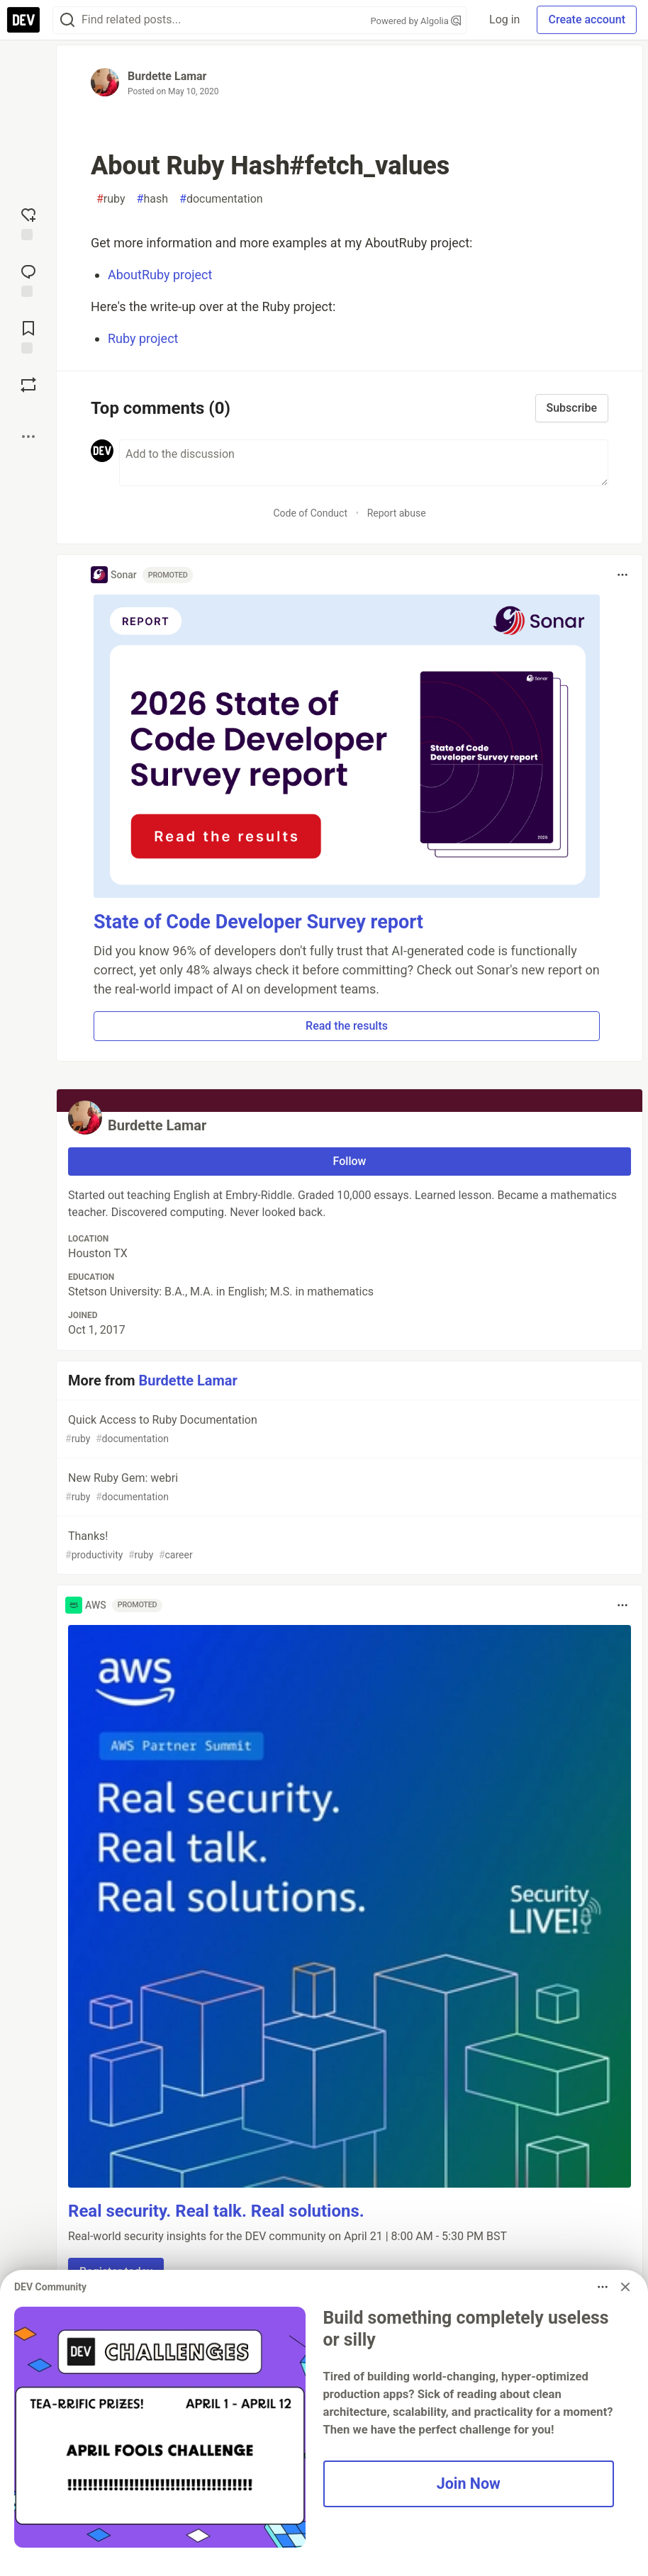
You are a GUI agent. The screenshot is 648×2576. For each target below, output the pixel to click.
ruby (110, 199)
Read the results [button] (347, 1026)
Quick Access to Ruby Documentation (348, 1429)
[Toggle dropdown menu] (622, 574)
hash (152, 199)
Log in (504, 19)
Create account (586, 19)
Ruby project (143, 338)
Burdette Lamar (167, 76)
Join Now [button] (469, 2483)
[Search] (67, 20)
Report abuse (396, 513)
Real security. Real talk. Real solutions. (216, 2211)
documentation (221, 199)
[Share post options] (28, 436)
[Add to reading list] (28, 336)
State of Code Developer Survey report (258, 922)
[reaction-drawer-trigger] (28, 222)
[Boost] (28, 385)
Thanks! (348, 1546)
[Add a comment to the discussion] (364, 462)
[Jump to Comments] (28, 279)
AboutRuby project (160, 274)
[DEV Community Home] (23, 20)
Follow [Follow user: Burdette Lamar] (350, 1161)
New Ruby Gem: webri (348, 1487)
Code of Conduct (310, 513)
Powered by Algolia (416, 21)
